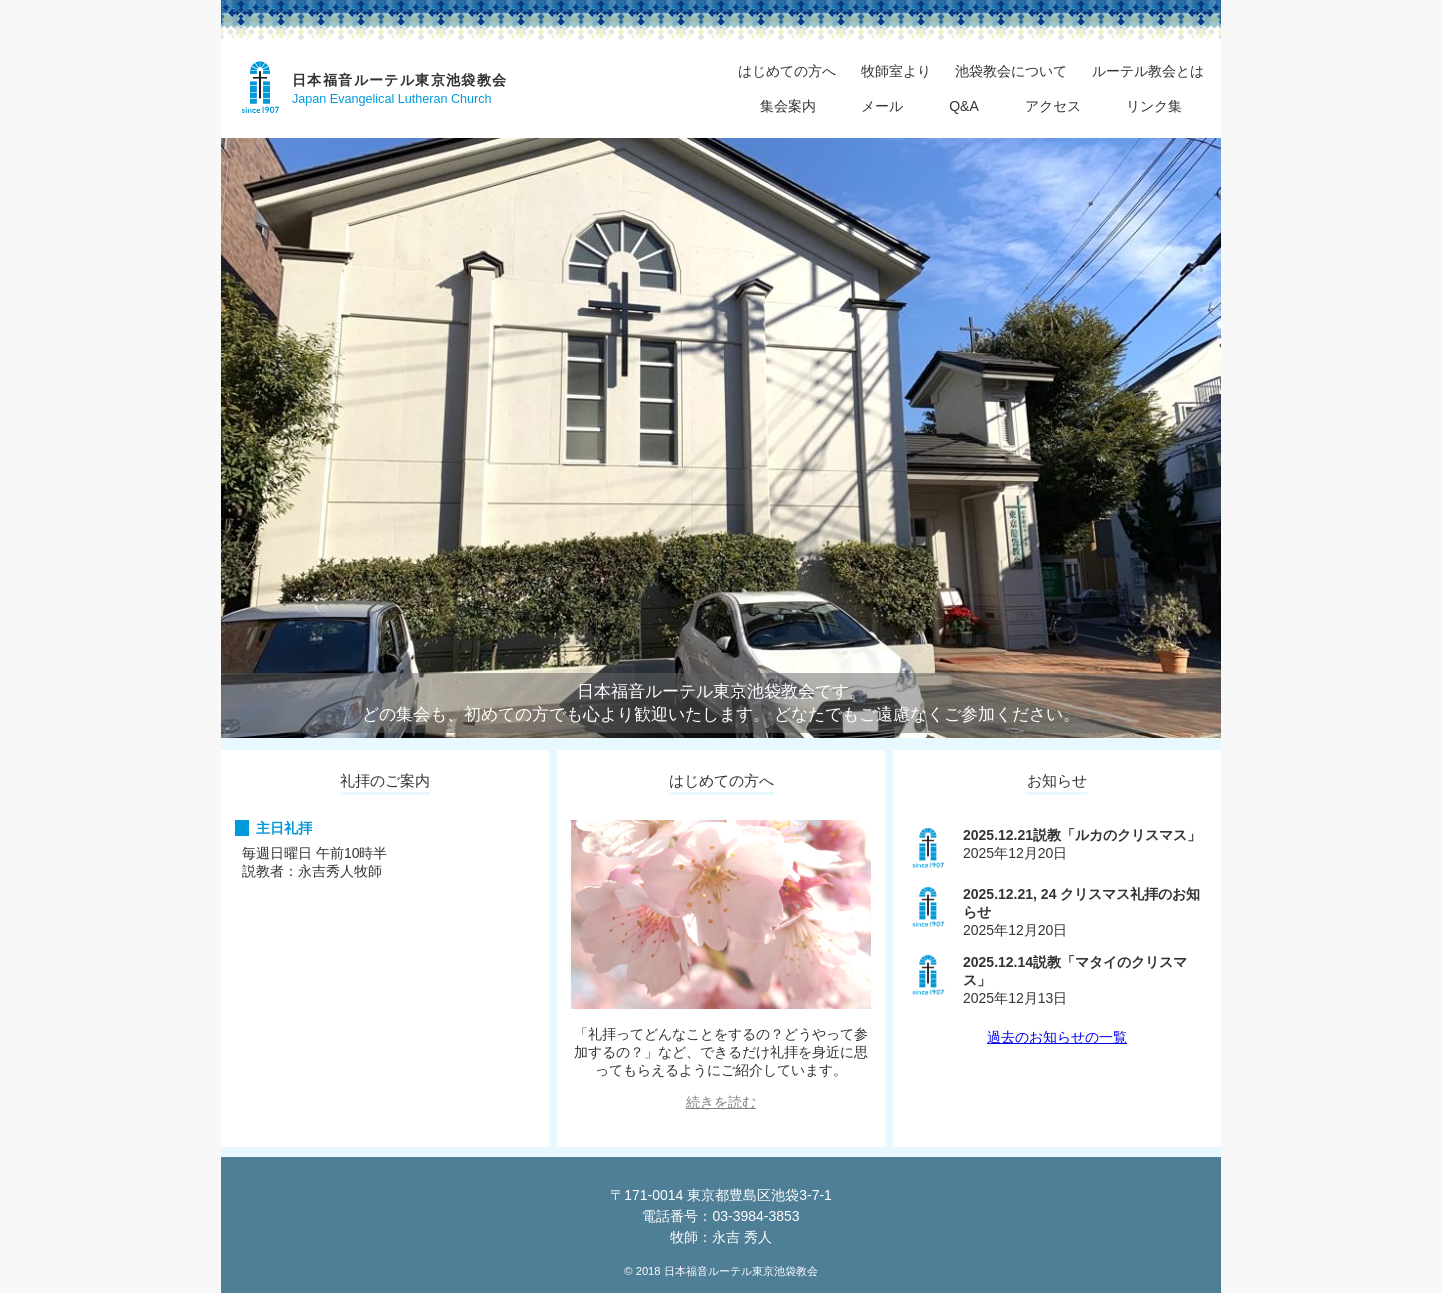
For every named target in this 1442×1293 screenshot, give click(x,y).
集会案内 (788, 106)
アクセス (1053, 106)
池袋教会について (1011, 71)
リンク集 (1154, 106)
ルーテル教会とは (1148, 71)
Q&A (964, 106)
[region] (721, 438)
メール (882, 106)
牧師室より (896, 71)
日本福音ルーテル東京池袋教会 (400, 80)
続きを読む (721, 1102)
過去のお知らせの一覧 (1057, 1037)
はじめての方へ (787, 71)
